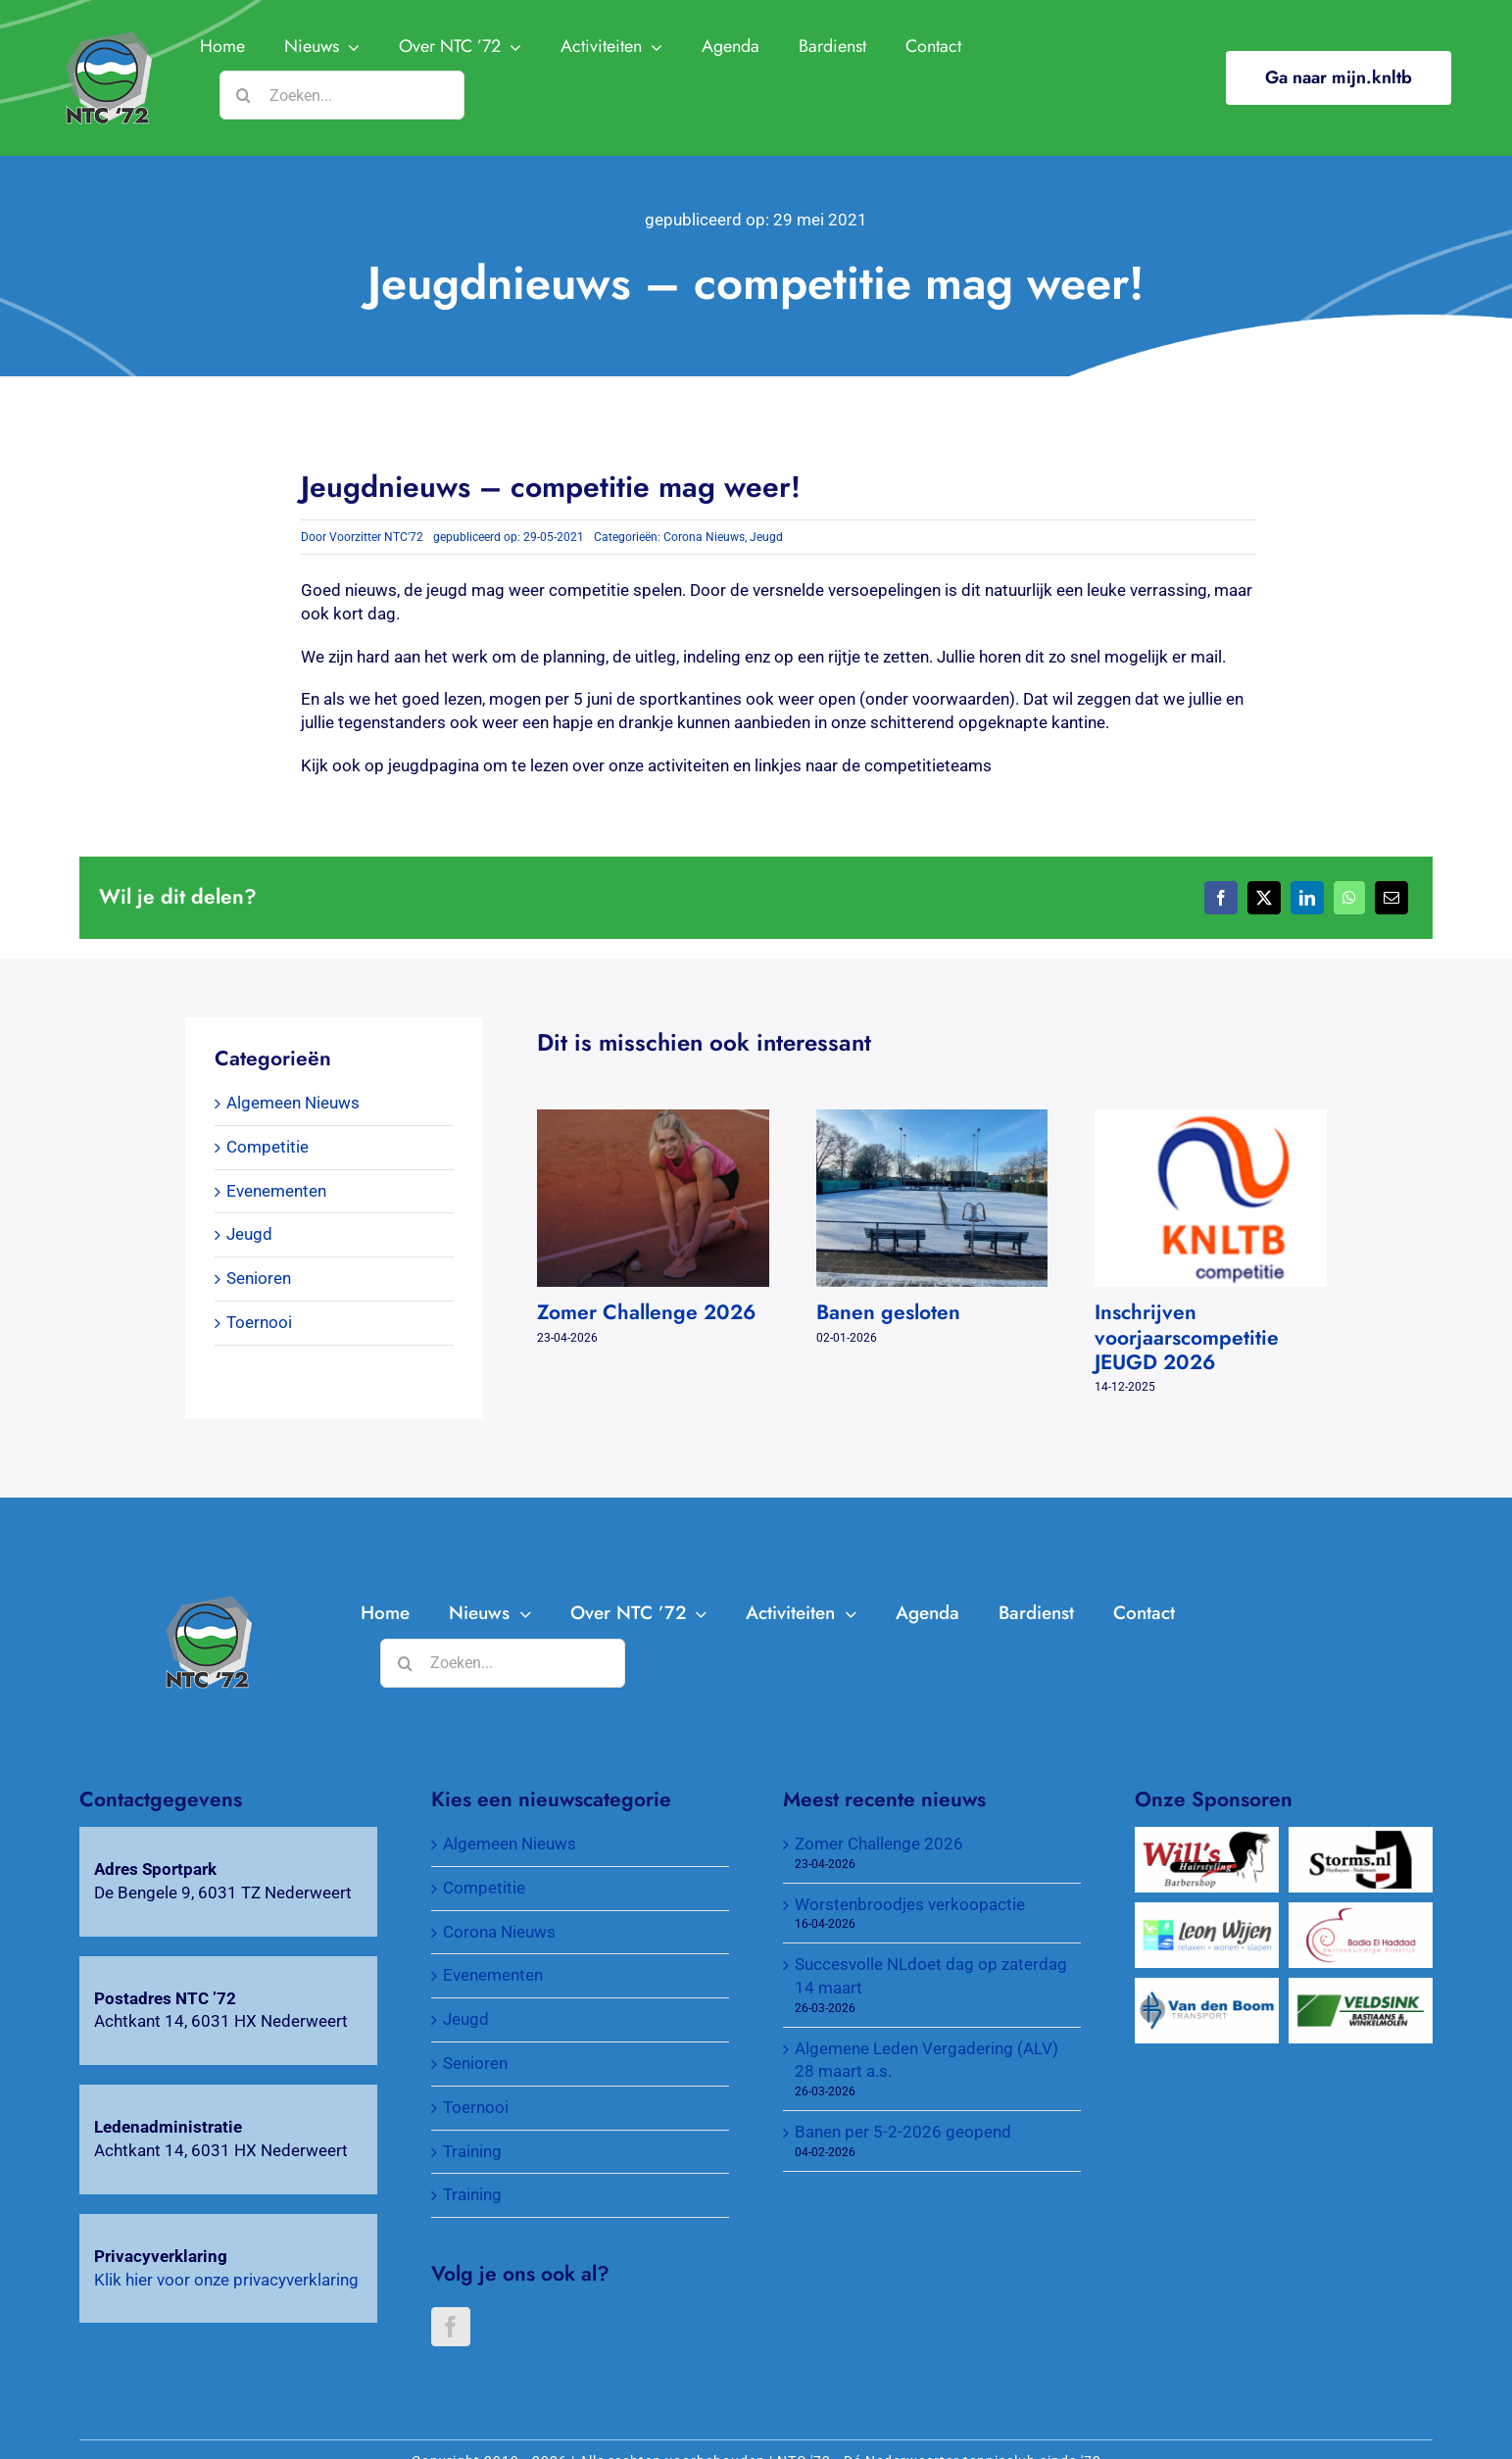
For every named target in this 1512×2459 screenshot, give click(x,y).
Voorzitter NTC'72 (376, 537)
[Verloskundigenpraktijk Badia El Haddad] (1361, 1913)
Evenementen (276, 1191)
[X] (1264, 897)
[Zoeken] (243, 95)
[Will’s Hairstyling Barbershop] (1207, 1837)
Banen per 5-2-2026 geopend (903, 2131)
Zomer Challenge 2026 (646, 1312)
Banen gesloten (888, 1312)
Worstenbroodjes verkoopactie (910, 1904)
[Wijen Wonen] (1207, 1913)
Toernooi (259, 1322)
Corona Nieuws (704, 537)
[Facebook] (1221, 897)
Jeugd (766, 537)
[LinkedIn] (1307, 897)
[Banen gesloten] (932, 1119)
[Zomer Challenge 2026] (653, 1119)
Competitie (267, 1146)
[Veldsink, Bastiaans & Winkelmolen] (1361, 1988)
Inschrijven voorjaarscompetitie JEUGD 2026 (1187, 1337)
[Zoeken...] (341, 95)
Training (472, 2151)
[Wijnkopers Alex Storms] (1361, 1837)
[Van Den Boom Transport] (1207, 1988)
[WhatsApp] (1349, 897)
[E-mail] (1391, 897)
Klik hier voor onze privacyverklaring (226, 2279)
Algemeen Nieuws (293, 1102)
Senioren (258, 1278)
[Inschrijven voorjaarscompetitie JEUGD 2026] (1211, 1119)
